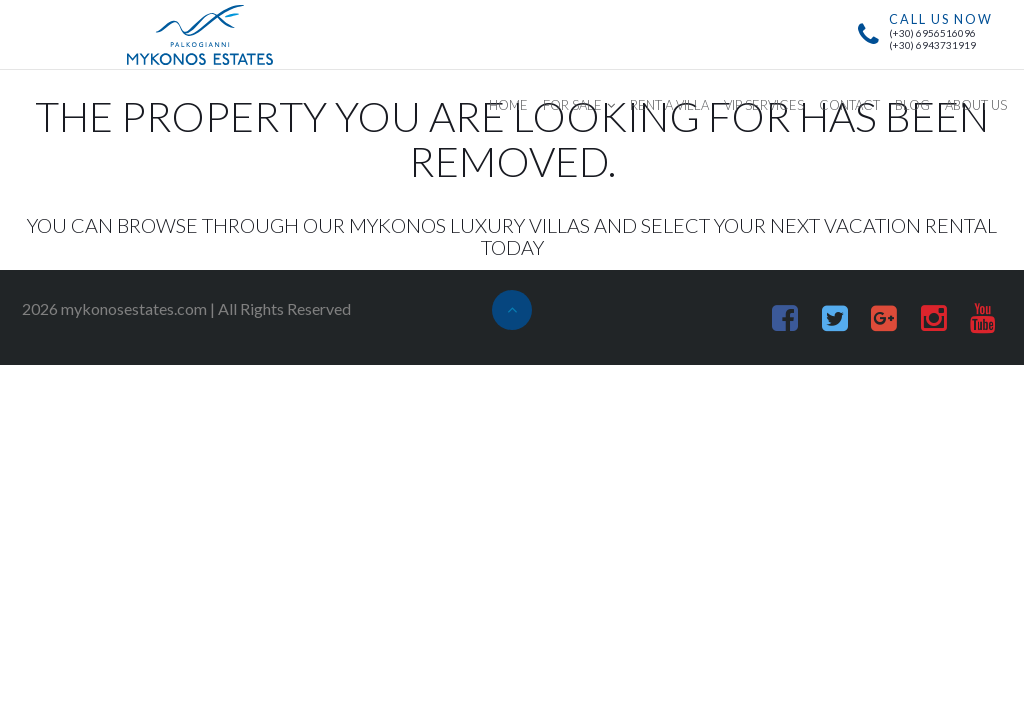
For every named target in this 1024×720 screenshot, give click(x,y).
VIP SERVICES (764, 105)
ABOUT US (976, 105)
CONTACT (849, 105)
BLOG (912, 105)
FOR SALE (572, 105)
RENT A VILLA (669, 105)
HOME (508, 105)
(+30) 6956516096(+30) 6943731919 (932, 39)
